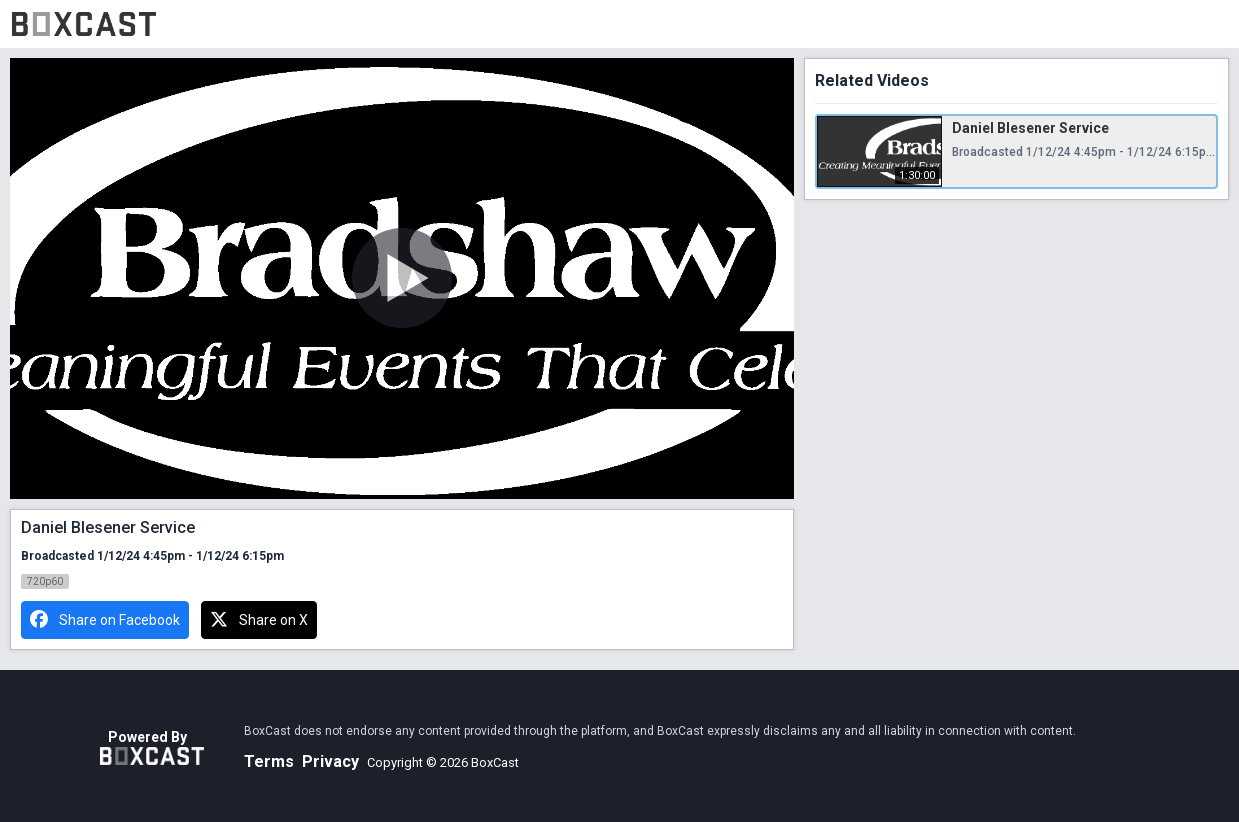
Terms (269, 761)
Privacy (330, 761)
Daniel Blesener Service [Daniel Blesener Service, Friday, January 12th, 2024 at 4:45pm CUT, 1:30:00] (1030, 128)
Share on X (259, 619)
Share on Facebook (105, 619)
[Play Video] (402, 278)
